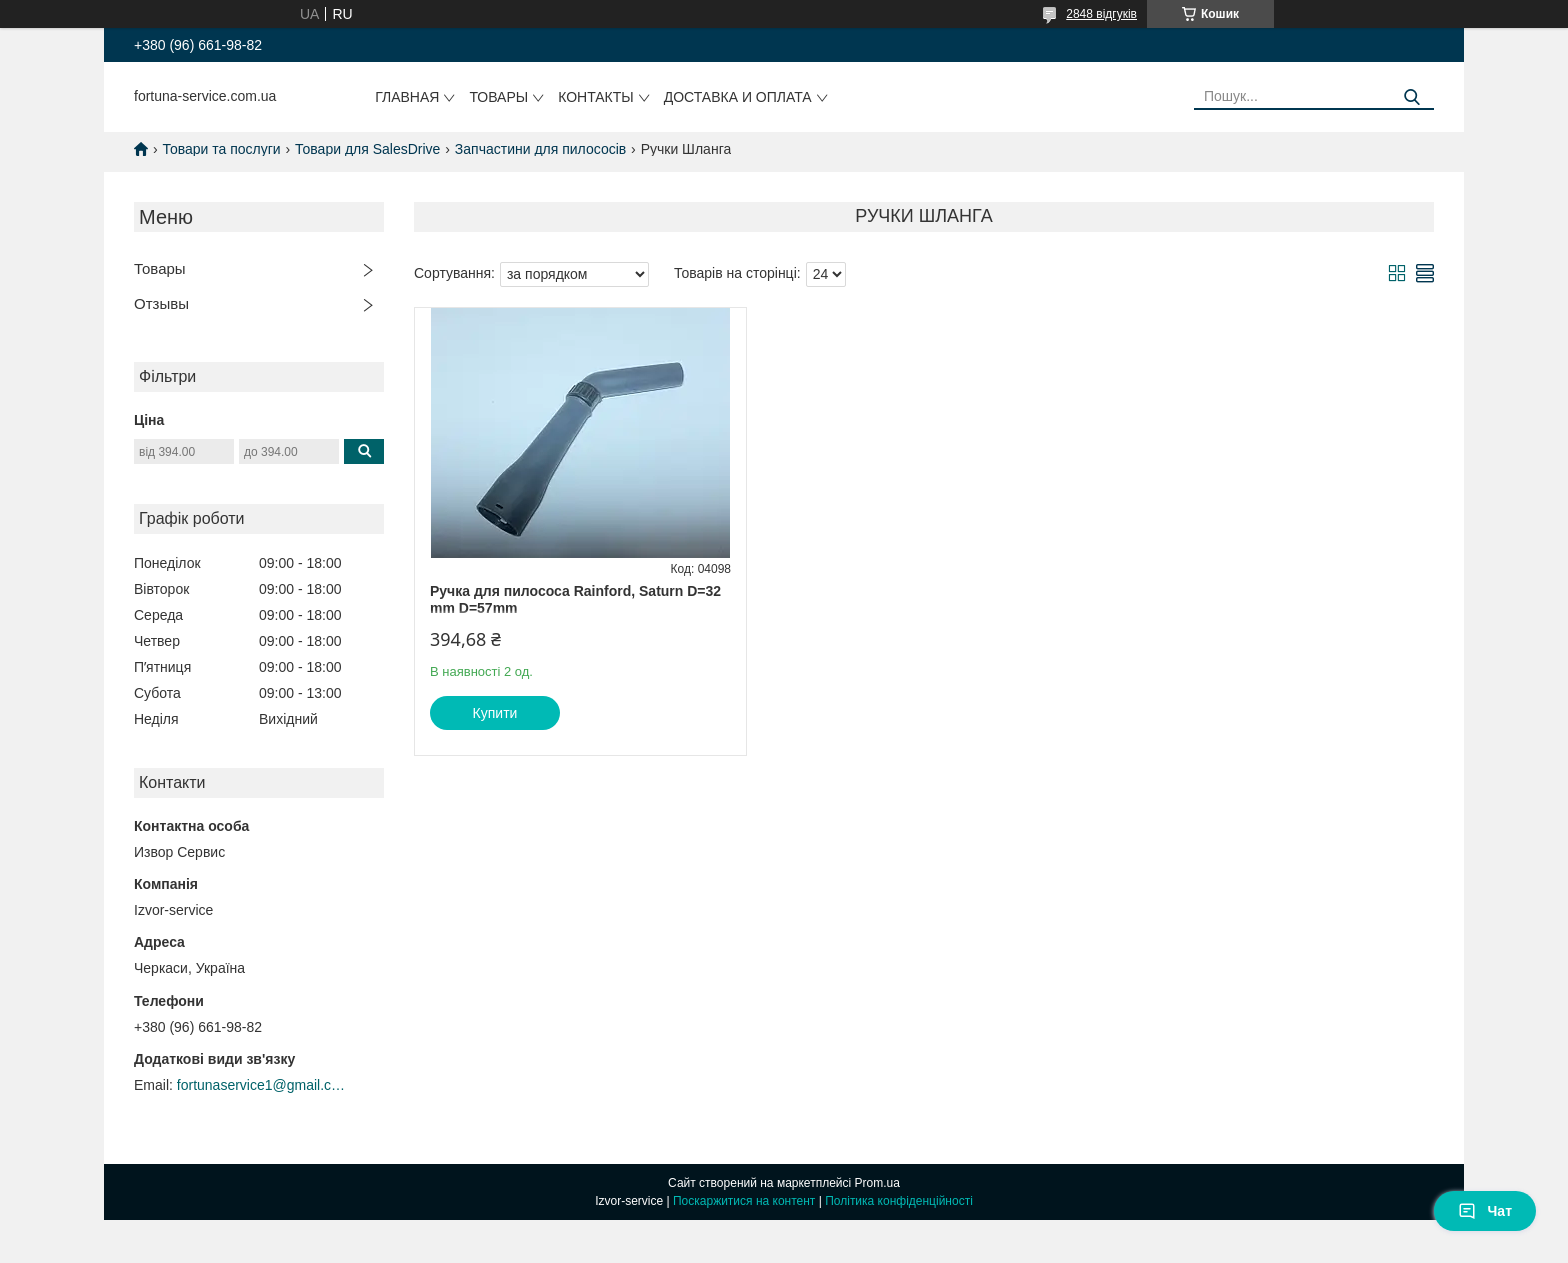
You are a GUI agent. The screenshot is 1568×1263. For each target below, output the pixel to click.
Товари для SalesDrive (367, 149)
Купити (495, 713)
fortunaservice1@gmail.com (262, 1085)
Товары (498, 97)
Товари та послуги (221, 149)
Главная (407, 97)
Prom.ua (877, 1183)
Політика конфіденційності (899, 1201)
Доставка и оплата (738, 97)
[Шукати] (1411, 97)
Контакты (596, 97)
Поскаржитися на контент (744, 1201)
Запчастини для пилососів (540, 149)
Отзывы (161, 303)
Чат (1485, 1211)
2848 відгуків (1101, 14)
